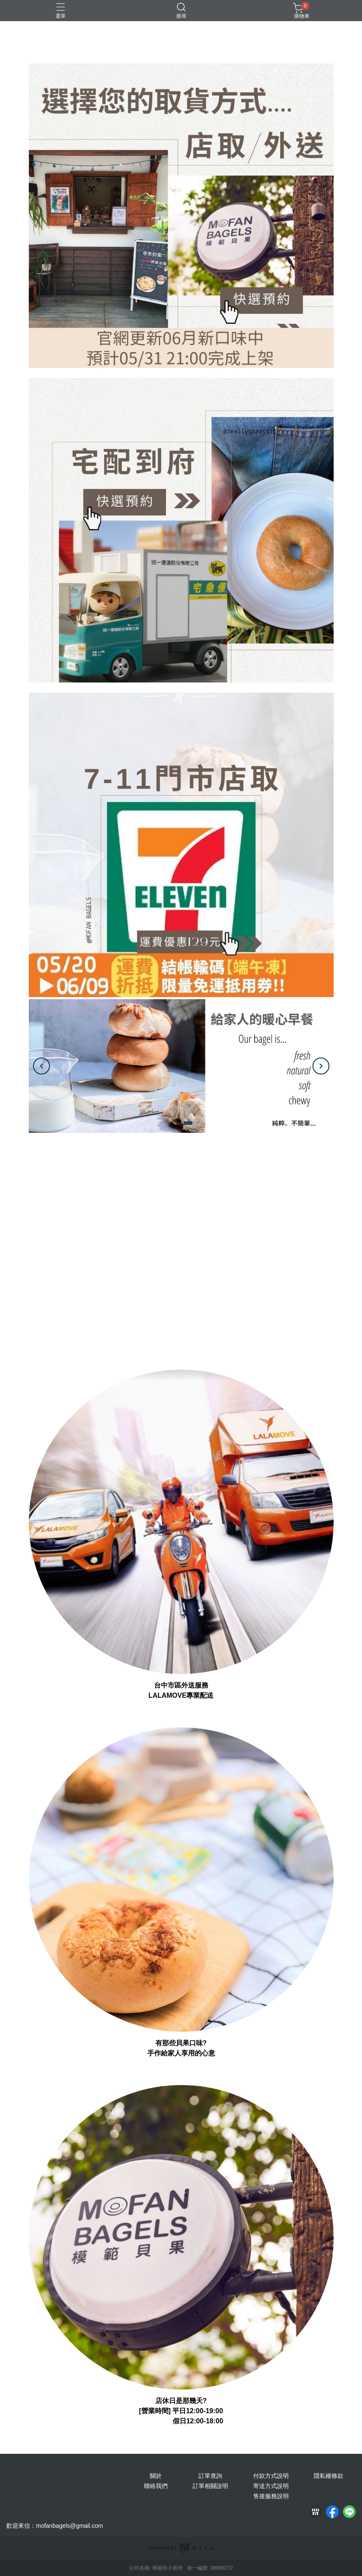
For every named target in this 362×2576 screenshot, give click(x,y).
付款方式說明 (271, 2476)
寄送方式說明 (271, 2486)
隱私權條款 (328, 2476)
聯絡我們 (156, 2486)
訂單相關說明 (210, 2486)
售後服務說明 (271, 2496)
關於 (156, 2476)
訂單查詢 (210, 2476)
